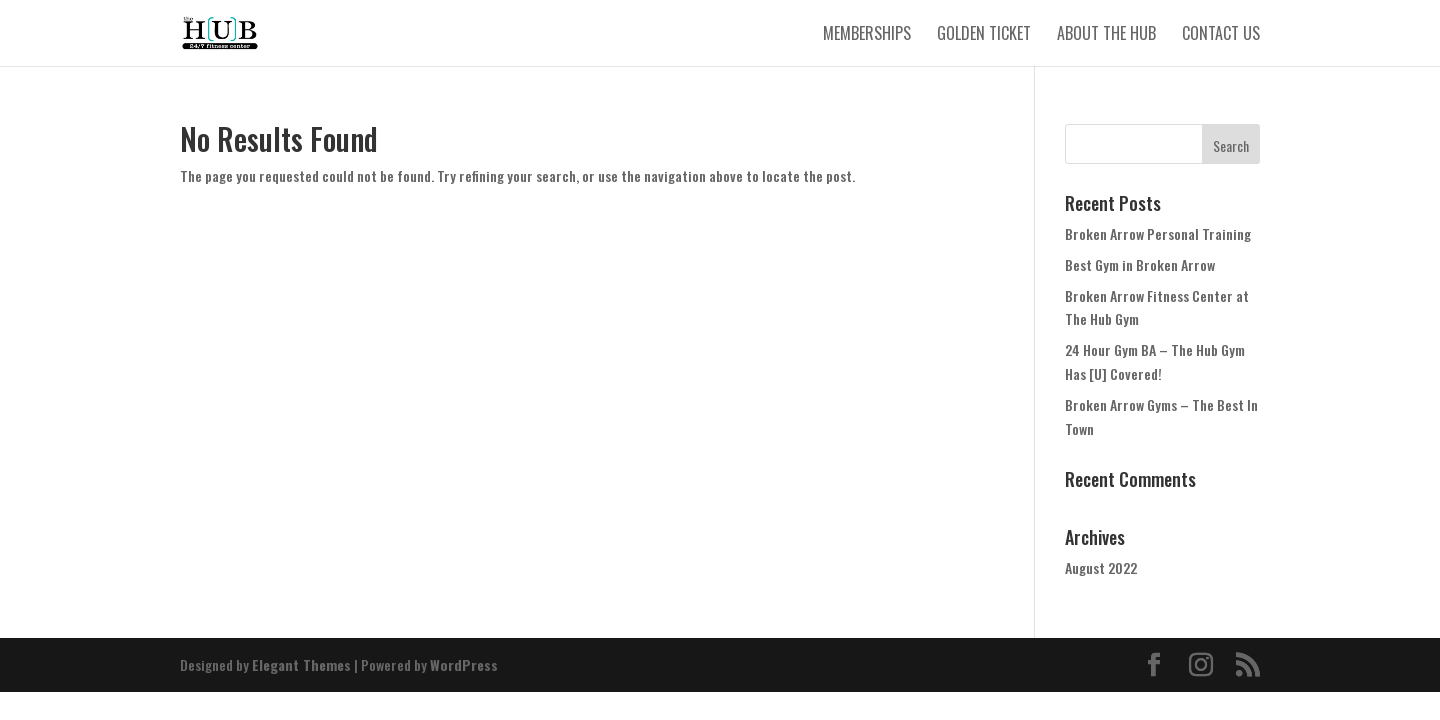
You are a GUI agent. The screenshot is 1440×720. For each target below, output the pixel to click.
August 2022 (1101, 567)
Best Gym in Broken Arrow (1140, 264)
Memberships (867, 35)
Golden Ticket (984, 35)
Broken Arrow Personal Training (1158, 233)
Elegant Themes (301, 664)
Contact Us (1221, 35)
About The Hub (1106, 35)
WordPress (464, 664)
